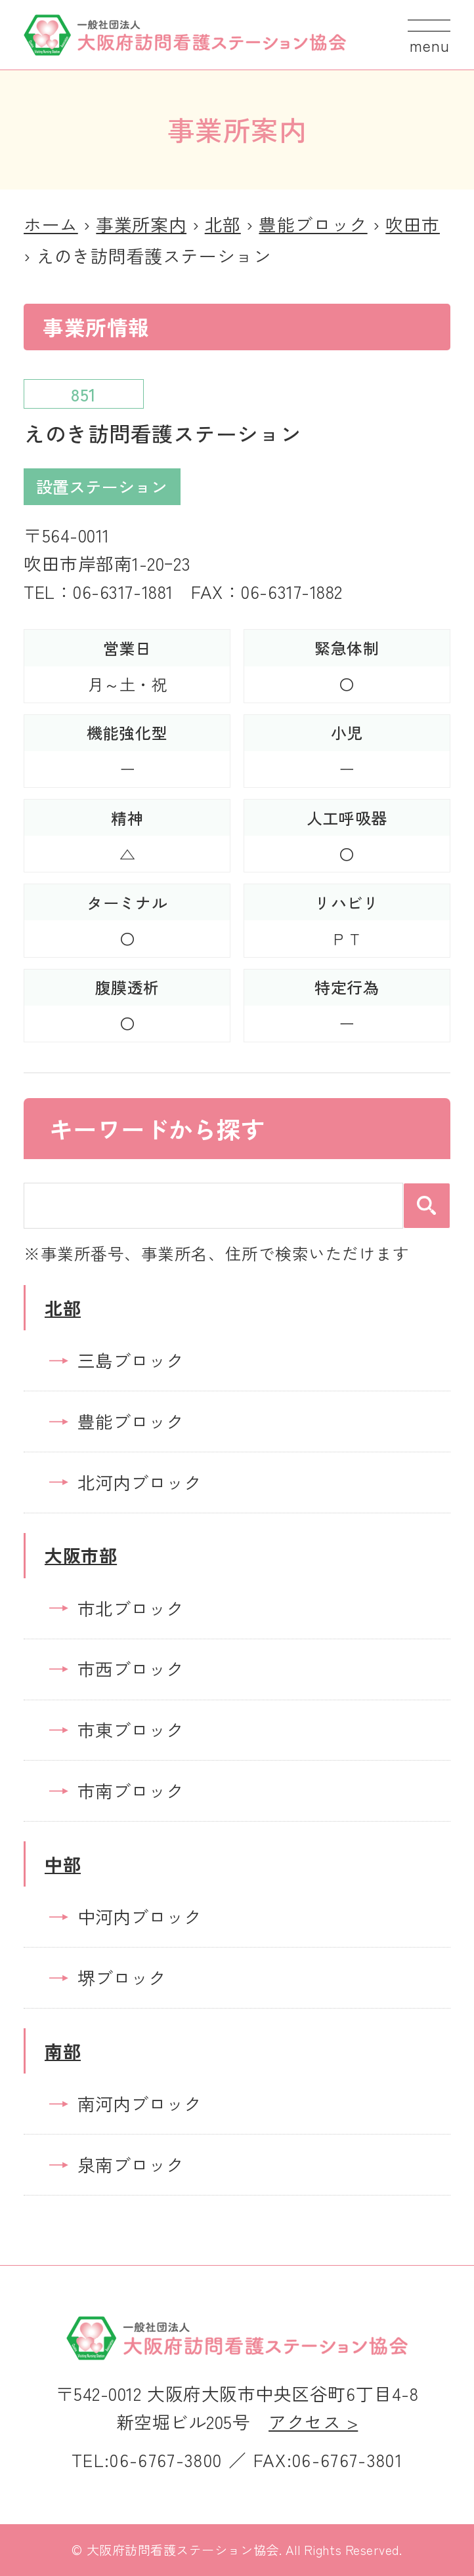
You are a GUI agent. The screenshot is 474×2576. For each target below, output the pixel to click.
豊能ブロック (313, 224)
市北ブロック (130, 1608)
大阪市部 (81, 1555)
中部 (63, 1864)
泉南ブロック (130, 2164)
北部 (223, 224)
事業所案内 (141, 224)
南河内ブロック (139, 2103)
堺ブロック (121, 1977)
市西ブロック (130, 1668)
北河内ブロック (139, 1482)
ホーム (51, 224)
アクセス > (313, 2421)
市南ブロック (130, 1790)
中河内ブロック (139, 1916)
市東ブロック (130, 1729)
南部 (63, 2051)
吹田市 (412, 224)
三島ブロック (130, 1360)
